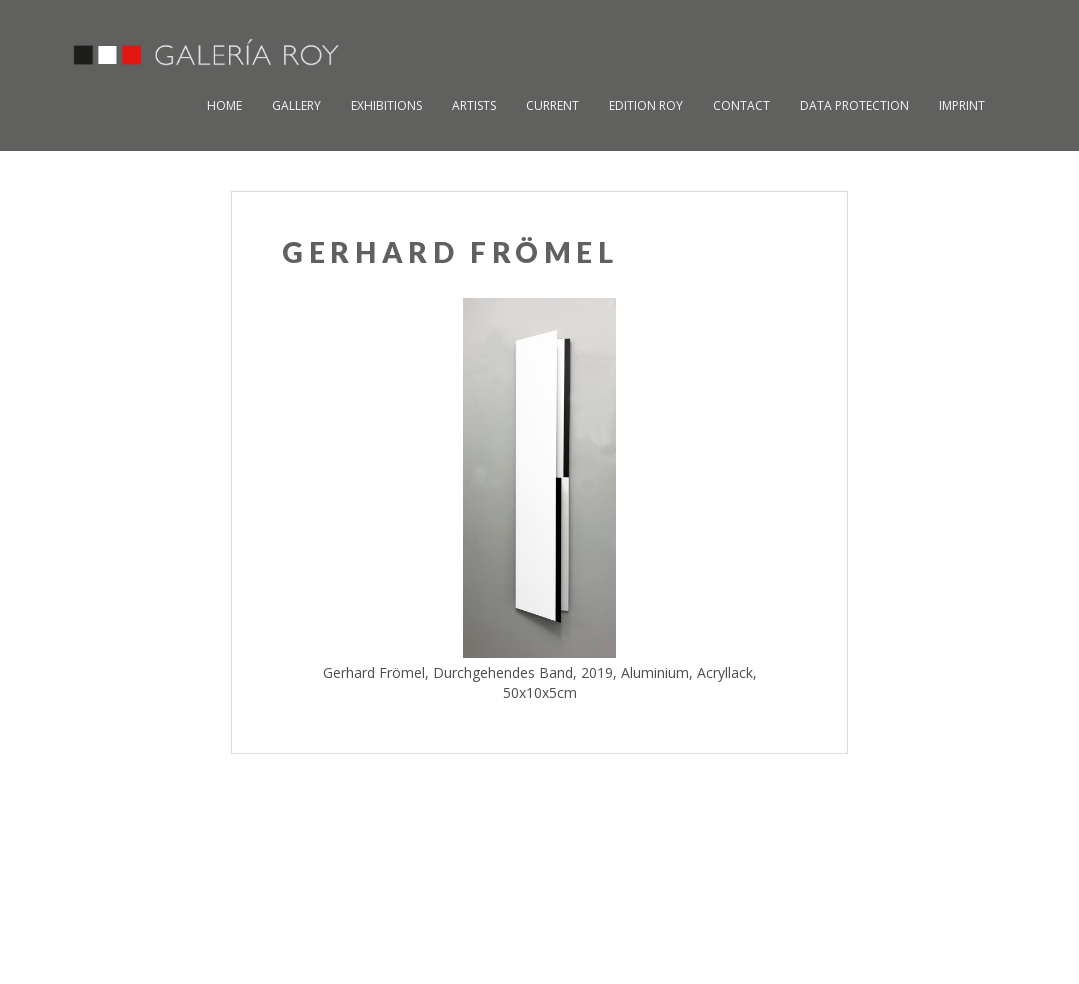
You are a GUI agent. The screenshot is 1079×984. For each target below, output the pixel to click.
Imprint (962, 105)
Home (224, 105)
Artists (474, 105)
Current (552, 105)
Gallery (296, 105)
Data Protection (854, 105)
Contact (741, 105)
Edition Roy (646, 105)
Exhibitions (386, 105)
